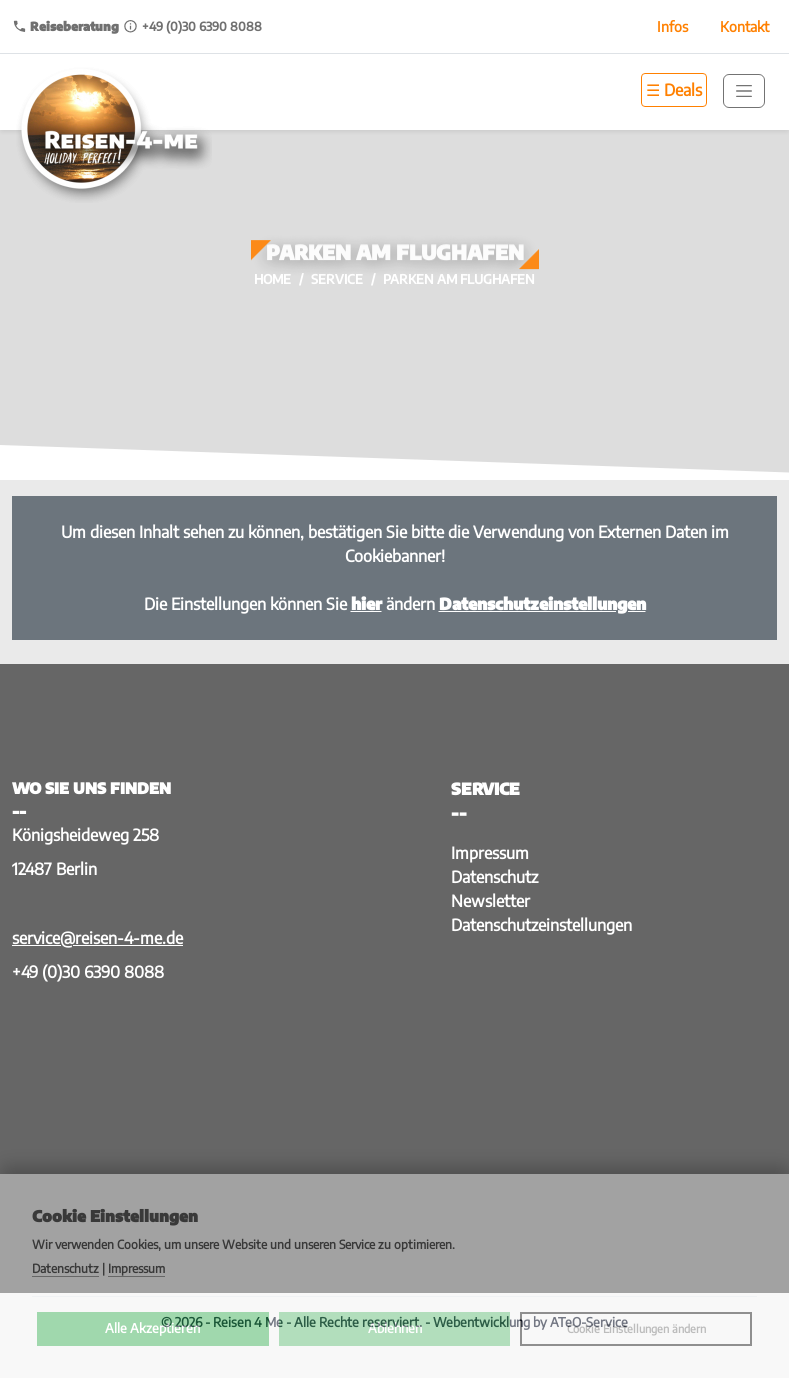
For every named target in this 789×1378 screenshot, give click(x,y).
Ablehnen (395, 1328)
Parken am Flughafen (459, 279)
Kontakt (744, 26)
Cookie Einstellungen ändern (636, 1328)
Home (272, 279)
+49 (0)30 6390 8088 (88, 972)
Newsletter (490, 901)
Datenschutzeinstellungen (541, 925)
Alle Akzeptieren (152, 1328)
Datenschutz (494, 877)
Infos (672, 26)
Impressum (490, 853)
